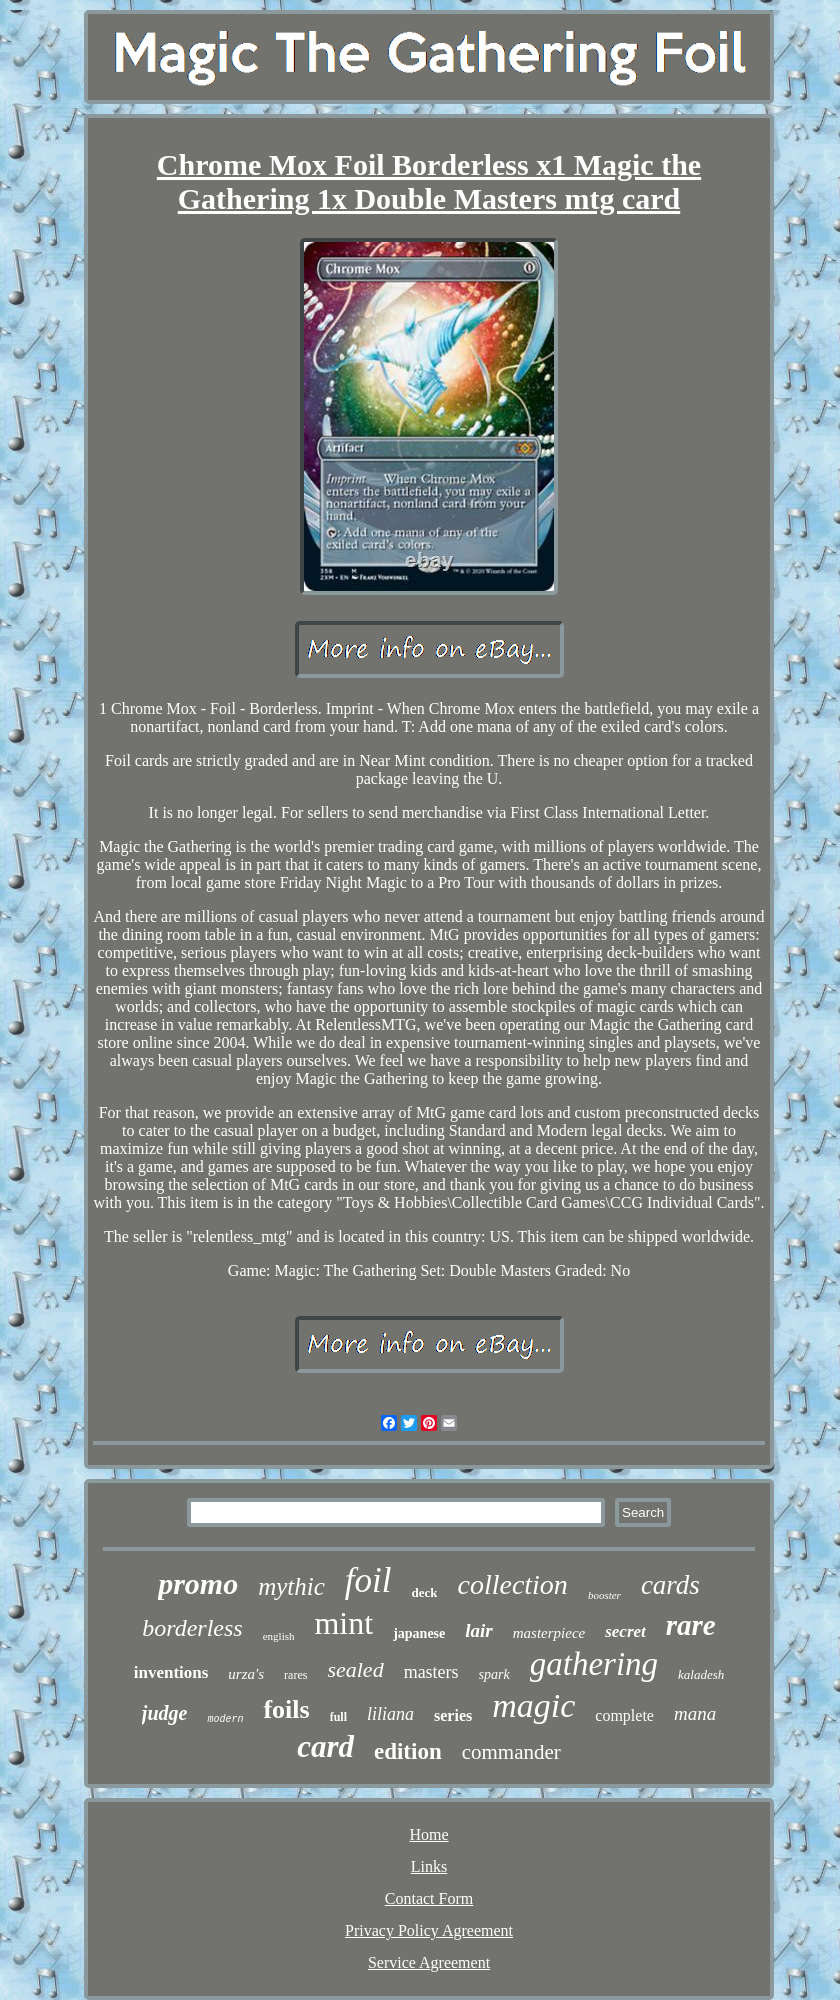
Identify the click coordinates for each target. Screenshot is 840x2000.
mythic (291, 1586)
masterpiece (549, 1633)
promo (198, 1583)
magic (533, 1705)
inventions (171, 1672)
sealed (355, 1669)
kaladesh (701, 1674)
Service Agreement (429, 1962)
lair (478, 1630)
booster (604, 1595)
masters (431, 1672)
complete (624, 1715)
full (338, 1717)
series (453, 1715)
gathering (594, 1664)
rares (295, 1675)
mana (695, 1713)
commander (511, 1752)
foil (368, 1580)
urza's (246, 1674)
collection (512, 1584)
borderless (192, 1628)
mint (343, 1623)
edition (408, 1751)
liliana (390, 1714)
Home (428, 1834)
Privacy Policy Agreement (429, 1930)
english (279, 1636)
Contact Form (429, 1898)
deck (424, 1592)
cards (670, 1585)
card (325, 1746)
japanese (419, 1633)
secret (625, 1631)
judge (165, 1713)
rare (691, 1625)
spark (494, 1674)
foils (286, 1709)
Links (429, 1866)
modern (225, 1719)
